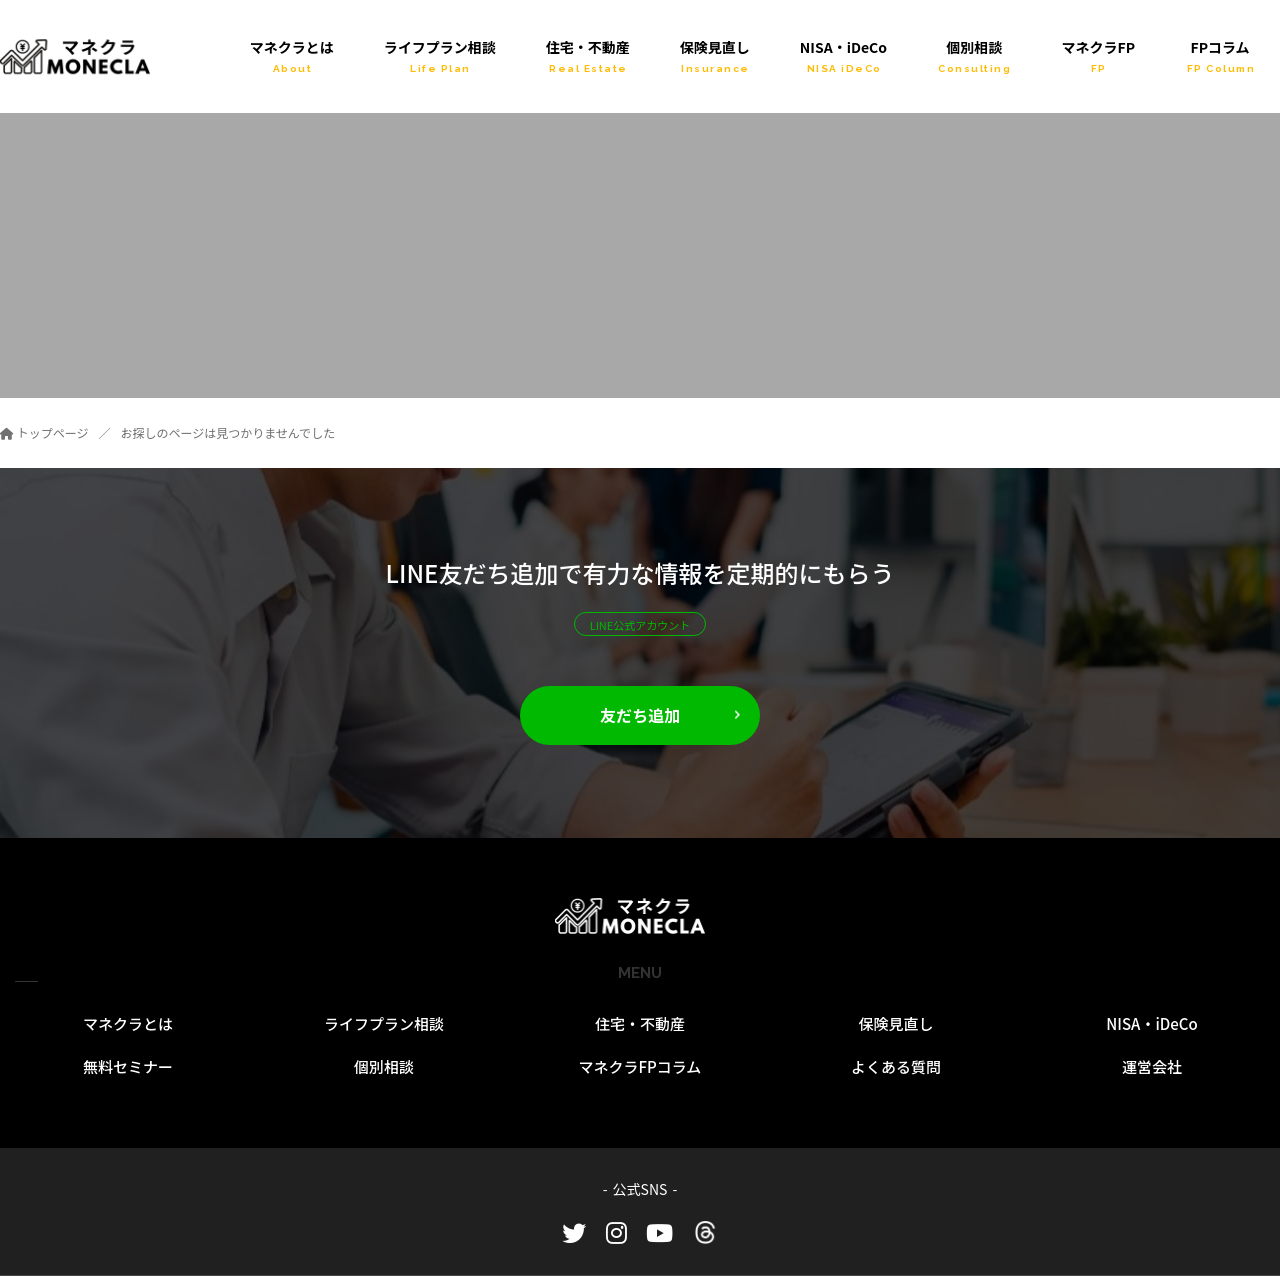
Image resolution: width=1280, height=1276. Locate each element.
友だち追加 (640, 715)
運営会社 (1152, 1066)
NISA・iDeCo (1151, 1023)
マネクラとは (128, 1023)
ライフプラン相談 (384, 1023)
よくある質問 (896, 1066)
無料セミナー (128, 1066)
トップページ (44, 432)
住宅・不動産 (640, 1023)
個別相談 (384, 1066)
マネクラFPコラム (640, 1066)
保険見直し (895, 1023)
